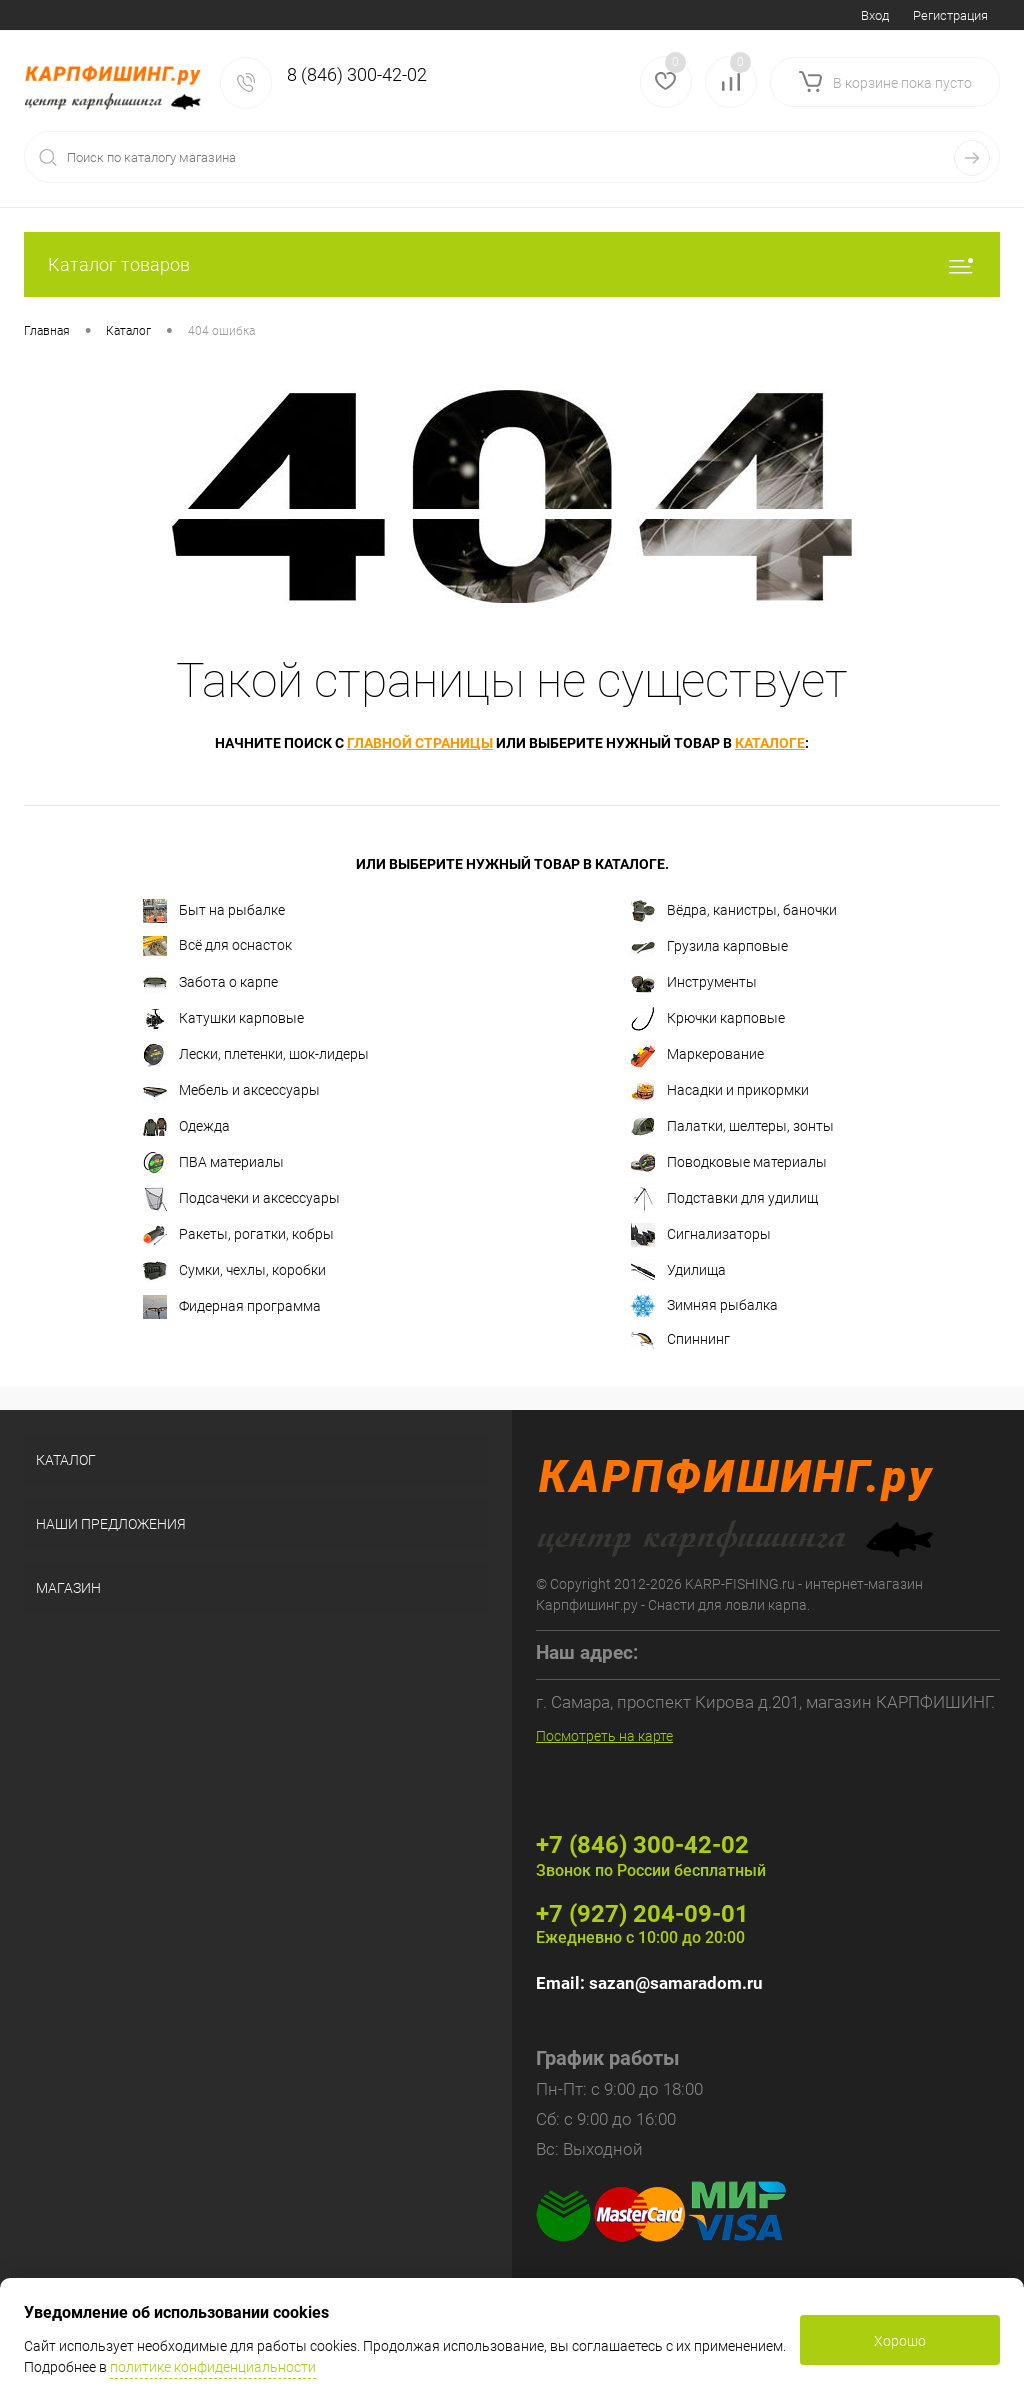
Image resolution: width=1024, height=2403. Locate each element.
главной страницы (420, 743)
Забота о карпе (210, 983)
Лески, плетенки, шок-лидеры (256, 1055)
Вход (875, 15)
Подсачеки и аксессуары (241, 1199)
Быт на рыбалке (214, 911)
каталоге (770, 743)
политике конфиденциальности (213, 2367)
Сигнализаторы (701, 1235)
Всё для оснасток (217, 946)
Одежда (186, 1127)
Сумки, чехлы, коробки (234, 1271)
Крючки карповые (708, 1019)
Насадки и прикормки (720, 1091)
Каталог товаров (512, 264)
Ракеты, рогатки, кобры (238, 1235)
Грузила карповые (709, 947)
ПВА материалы (213, 1163)
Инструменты (694, 983)
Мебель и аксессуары (231, 1091)
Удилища (678, 1271)
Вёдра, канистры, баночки (734, 911)
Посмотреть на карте (604, 1736)
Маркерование (697, 1055)
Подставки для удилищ (724, 1199)
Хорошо (900, 2341)
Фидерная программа (232, 1307)
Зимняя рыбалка (704, 1306)
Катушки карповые (223, 1019)
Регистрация (950, 15)
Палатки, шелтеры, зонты (732, 1127)
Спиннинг (680, 1340)
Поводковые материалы (729, 1163)
